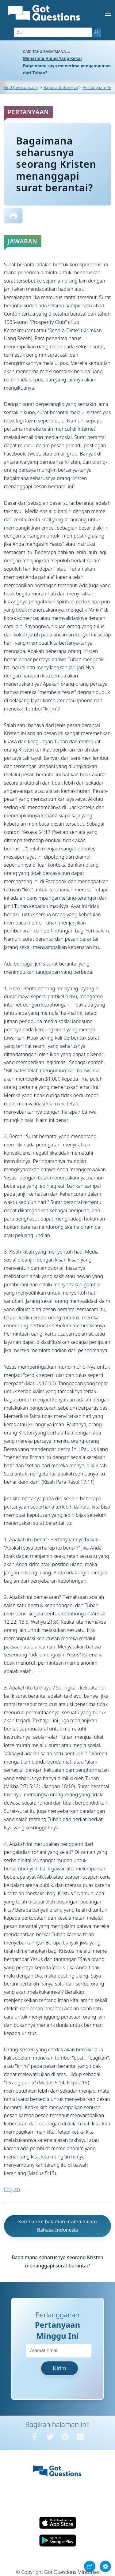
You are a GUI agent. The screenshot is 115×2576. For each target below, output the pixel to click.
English (12, 2189)
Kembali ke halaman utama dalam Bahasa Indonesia (57, 2225)
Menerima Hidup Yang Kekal (52, 58)
